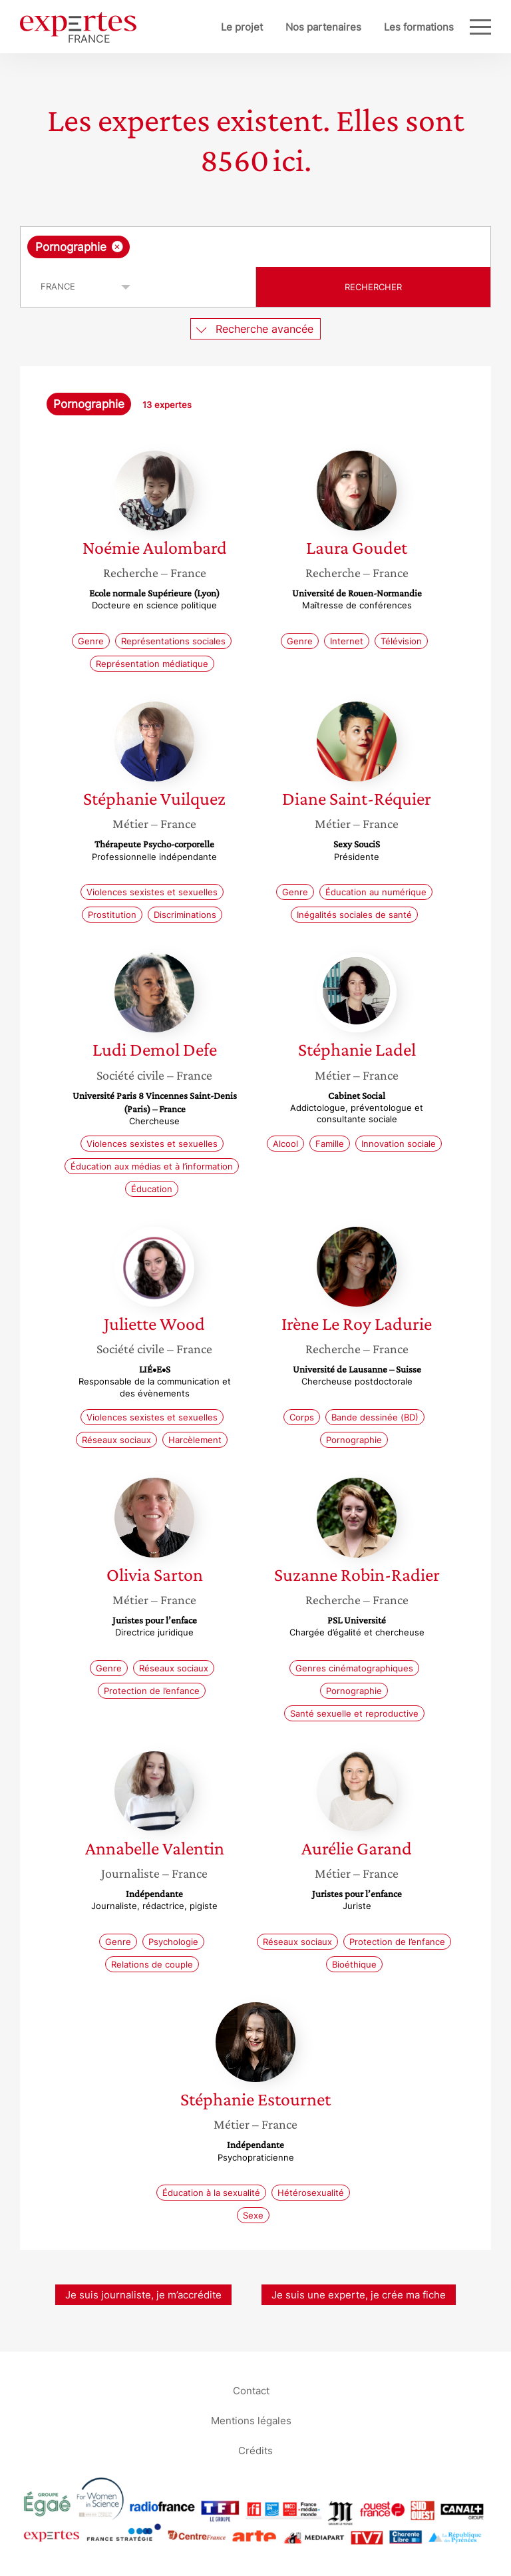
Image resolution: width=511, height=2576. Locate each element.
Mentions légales (251, 2420)
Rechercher (373, 287)
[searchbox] (238, 247)
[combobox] (255, 247)
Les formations (419, 27)
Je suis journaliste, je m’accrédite (143, 2294)
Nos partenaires (323, 27)
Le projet (242, 27)
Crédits (255, 2450)
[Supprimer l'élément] (117, 246)
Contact (251, 2390)
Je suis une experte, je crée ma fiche (358, 2294)
